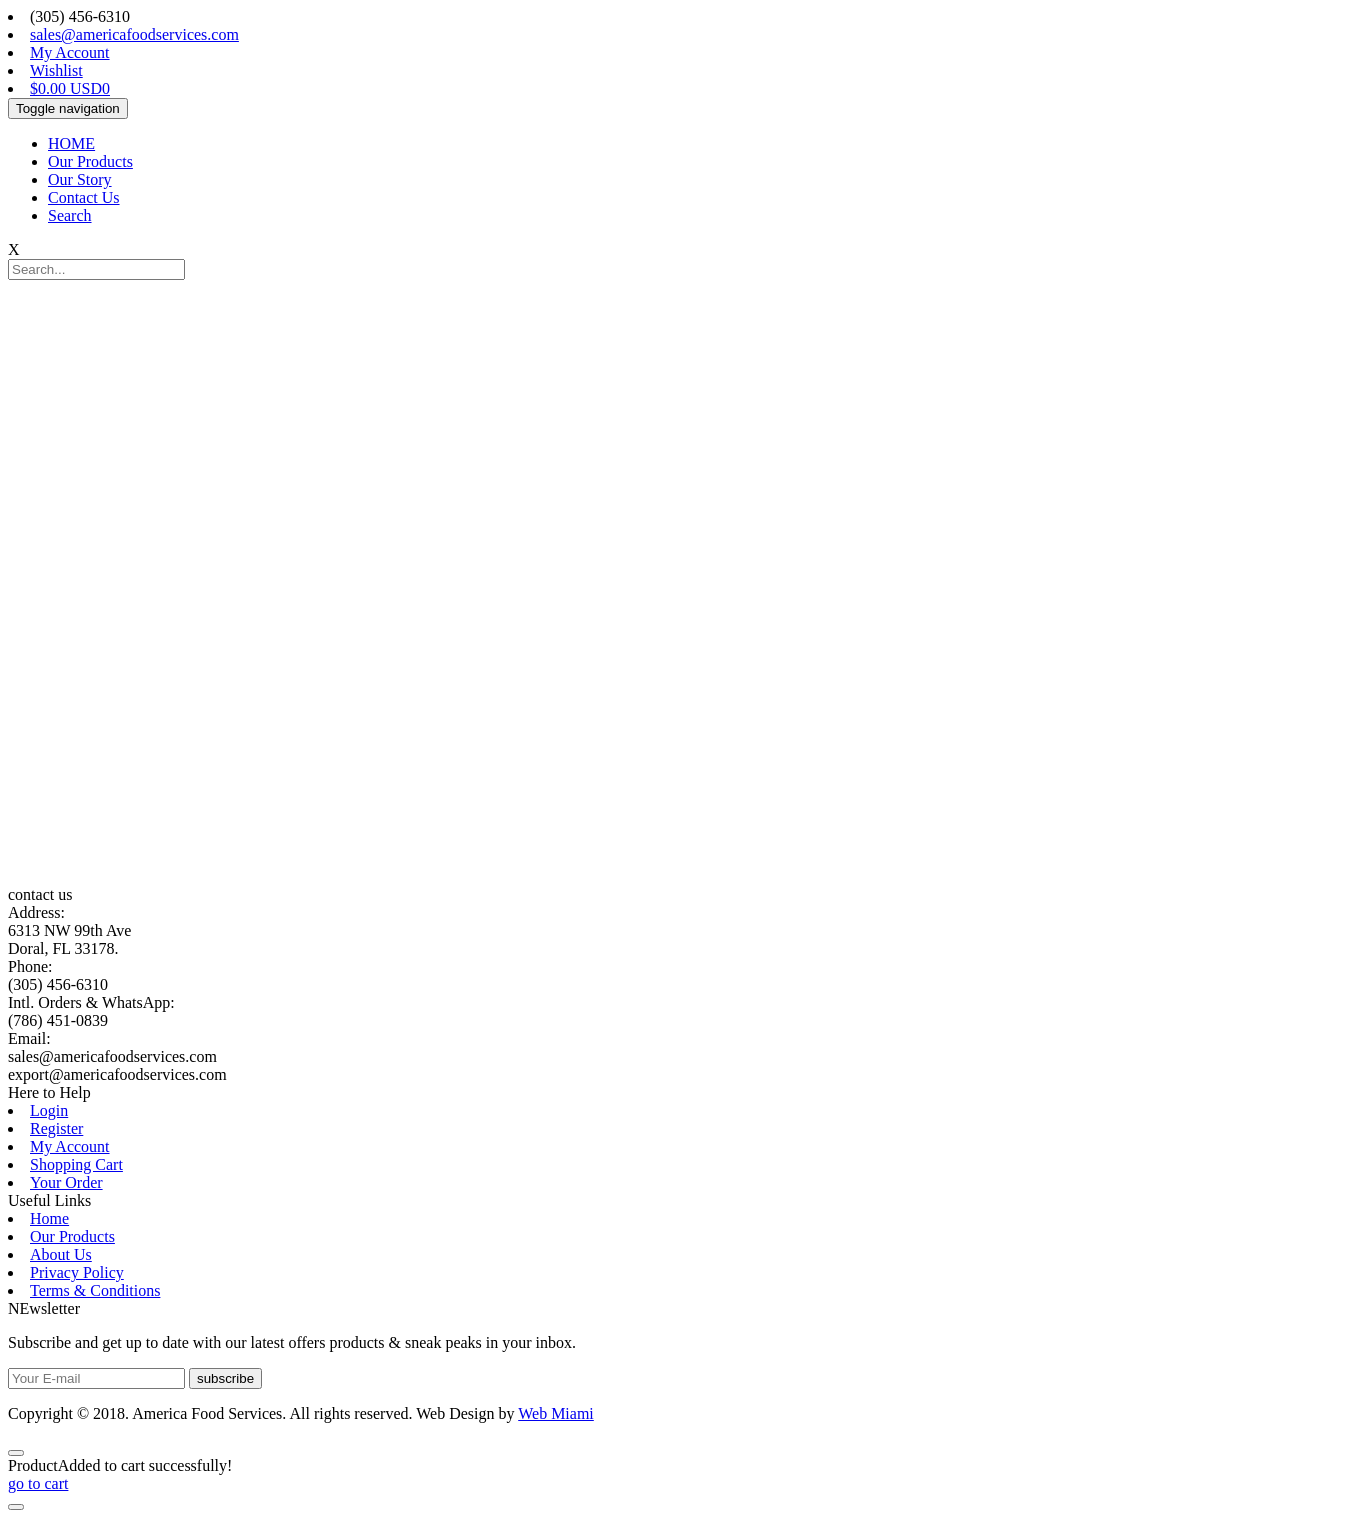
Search (70, 215)
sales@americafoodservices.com (134, 34)
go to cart (38, 1483)
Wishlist (56, 70)
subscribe (225, 1378)
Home (49, 1218)
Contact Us (84, 197)
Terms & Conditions (95, 1290)
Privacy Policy (77, 1272)
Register (56, 1128)
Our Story (80, 179)
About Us (61, 1254)
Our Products (90, 161)
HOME (71, 143)
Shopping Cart (76, 1164)
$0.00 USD (70, 88)
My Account (70, 52)
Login (49, 1110)
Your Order (66, 1182)
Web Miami (556, 1413)
